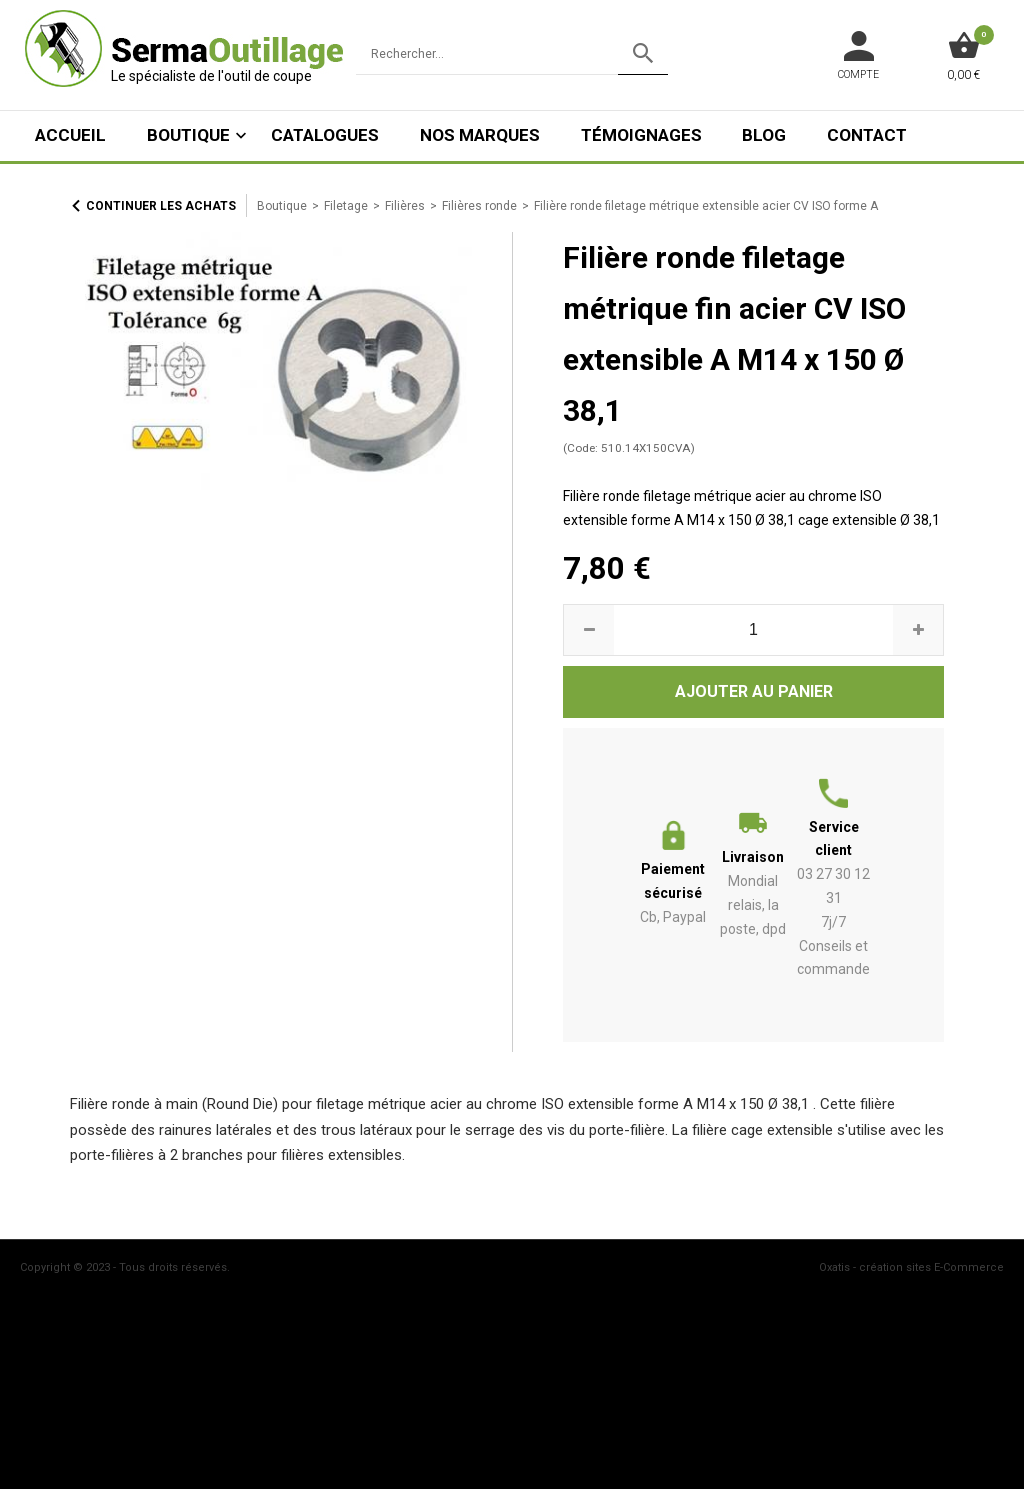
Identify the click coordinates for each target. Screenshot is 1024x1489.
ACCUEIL (70, 135)
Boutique (188, 135)
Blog (764, 135)
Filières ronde (479, 206)
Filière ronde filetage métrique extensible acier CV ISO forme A (706, 206)
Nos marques (480, 135)
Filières (405, 206)
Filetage (346, 206)
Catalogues (325, 135)
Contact (867, 135)
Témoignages (641, 135)
